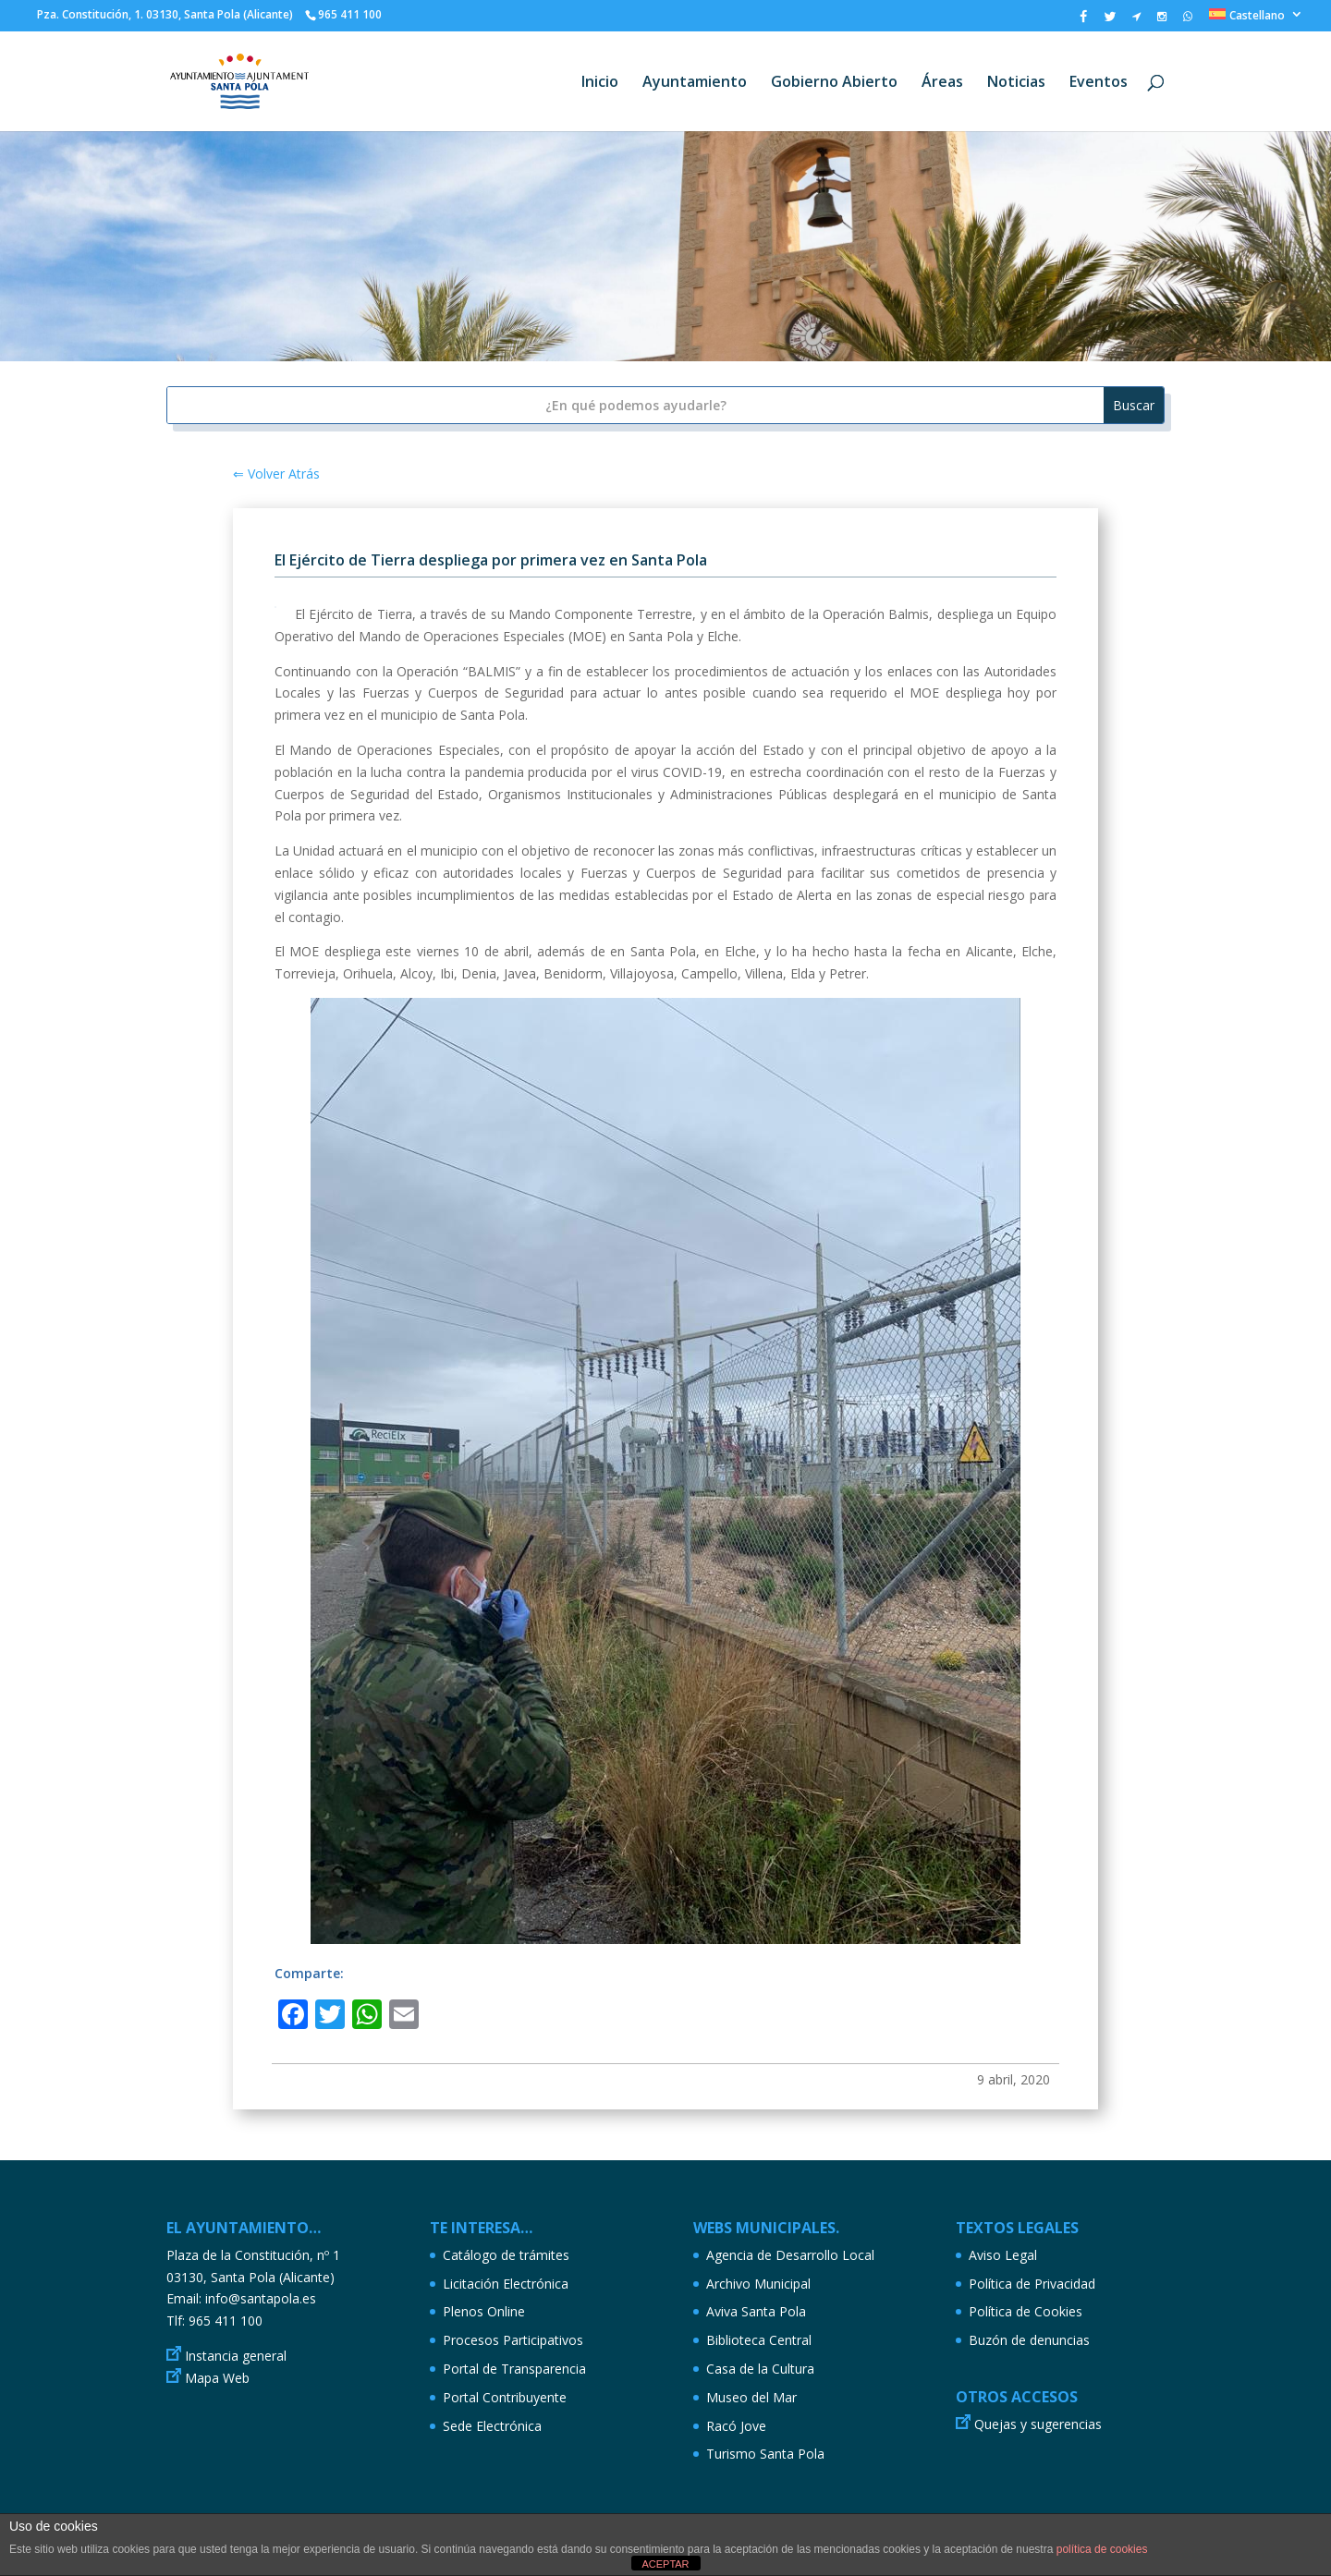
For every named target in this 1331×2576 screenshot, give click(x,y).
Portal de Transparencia (514, 2368)
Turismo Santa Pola (765, 2453)
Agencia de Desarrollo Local (790, 2255)
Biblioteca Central (759, 2340)
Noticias (1016, 83)
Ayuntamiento (694, 83)
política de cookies (1102, 2549)
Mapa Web (217, 2378)
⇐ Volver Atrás (276, 473)
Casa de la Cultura (760, 2368)
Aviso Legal (1003, 2255)
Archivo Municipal (758, 2283)
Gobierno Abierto (834, 83)
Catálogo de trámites (506, 2255)
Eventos (1098, 83)
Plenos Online (484, 2311)
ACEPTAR (665, 2564)
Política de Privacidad (1032, 2283)
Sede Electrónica (492, 2426)
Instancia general (236, 2355)
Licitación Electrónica (505, 2283)
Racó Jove (736, 2426)
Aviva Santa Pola (756, 2311)
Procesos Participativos (513, 2340)
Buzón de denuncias (1029, 2340)
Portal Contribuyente (505, 2397)
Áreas (942, 83)
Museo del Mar (751, 2397)
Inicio (599, 83)
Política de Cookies (1025, 2311)
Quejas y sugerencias (1038, 2424)
